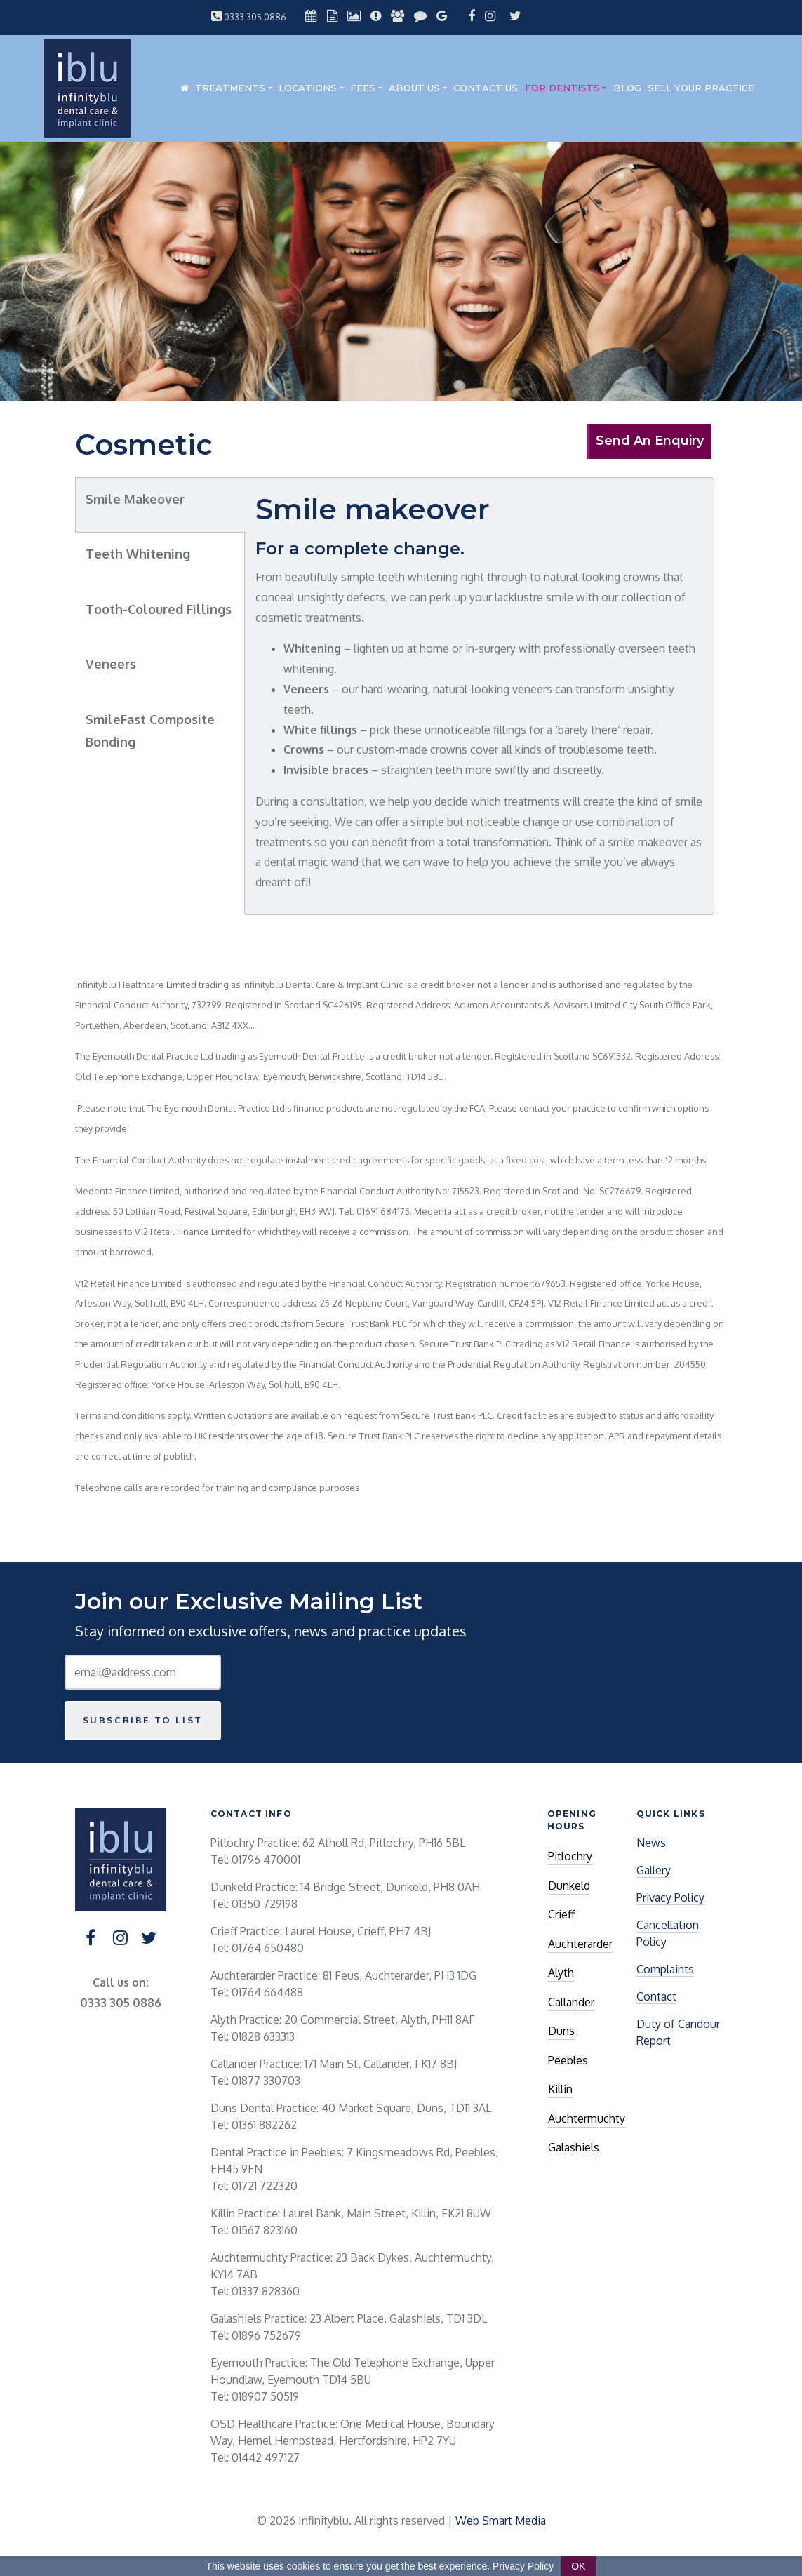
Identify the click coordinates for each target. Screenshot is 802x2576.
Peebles (568, 2060)
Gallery (653, 1870)
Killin (560, 2089)
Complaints (665, 1969)
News (651, 1843)
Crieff (561, 1914)
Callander (571, 2002)
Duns (561, 2031)
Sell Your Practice (701, 87)
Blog (627, 87)
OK (578, 2566)
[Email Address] (143, 1672)
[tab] (160, 505)
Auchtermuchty (586, 2118)
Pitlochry (570, 1856)
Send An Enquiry (650, 440)
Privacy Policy (670, 1897)
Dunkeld (569, 1885)
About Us (414, 87)
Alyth (561, 1973)
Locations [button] (308, 87)
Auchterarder (580, 1944)
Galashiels (573, 2147)
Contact (656, 1996)
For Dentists (562, 87)
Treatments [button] (230, 87)
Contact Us (485, 87)
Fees (362, 87)
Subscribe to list (143, 1720)
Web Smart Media (500, 2521)
